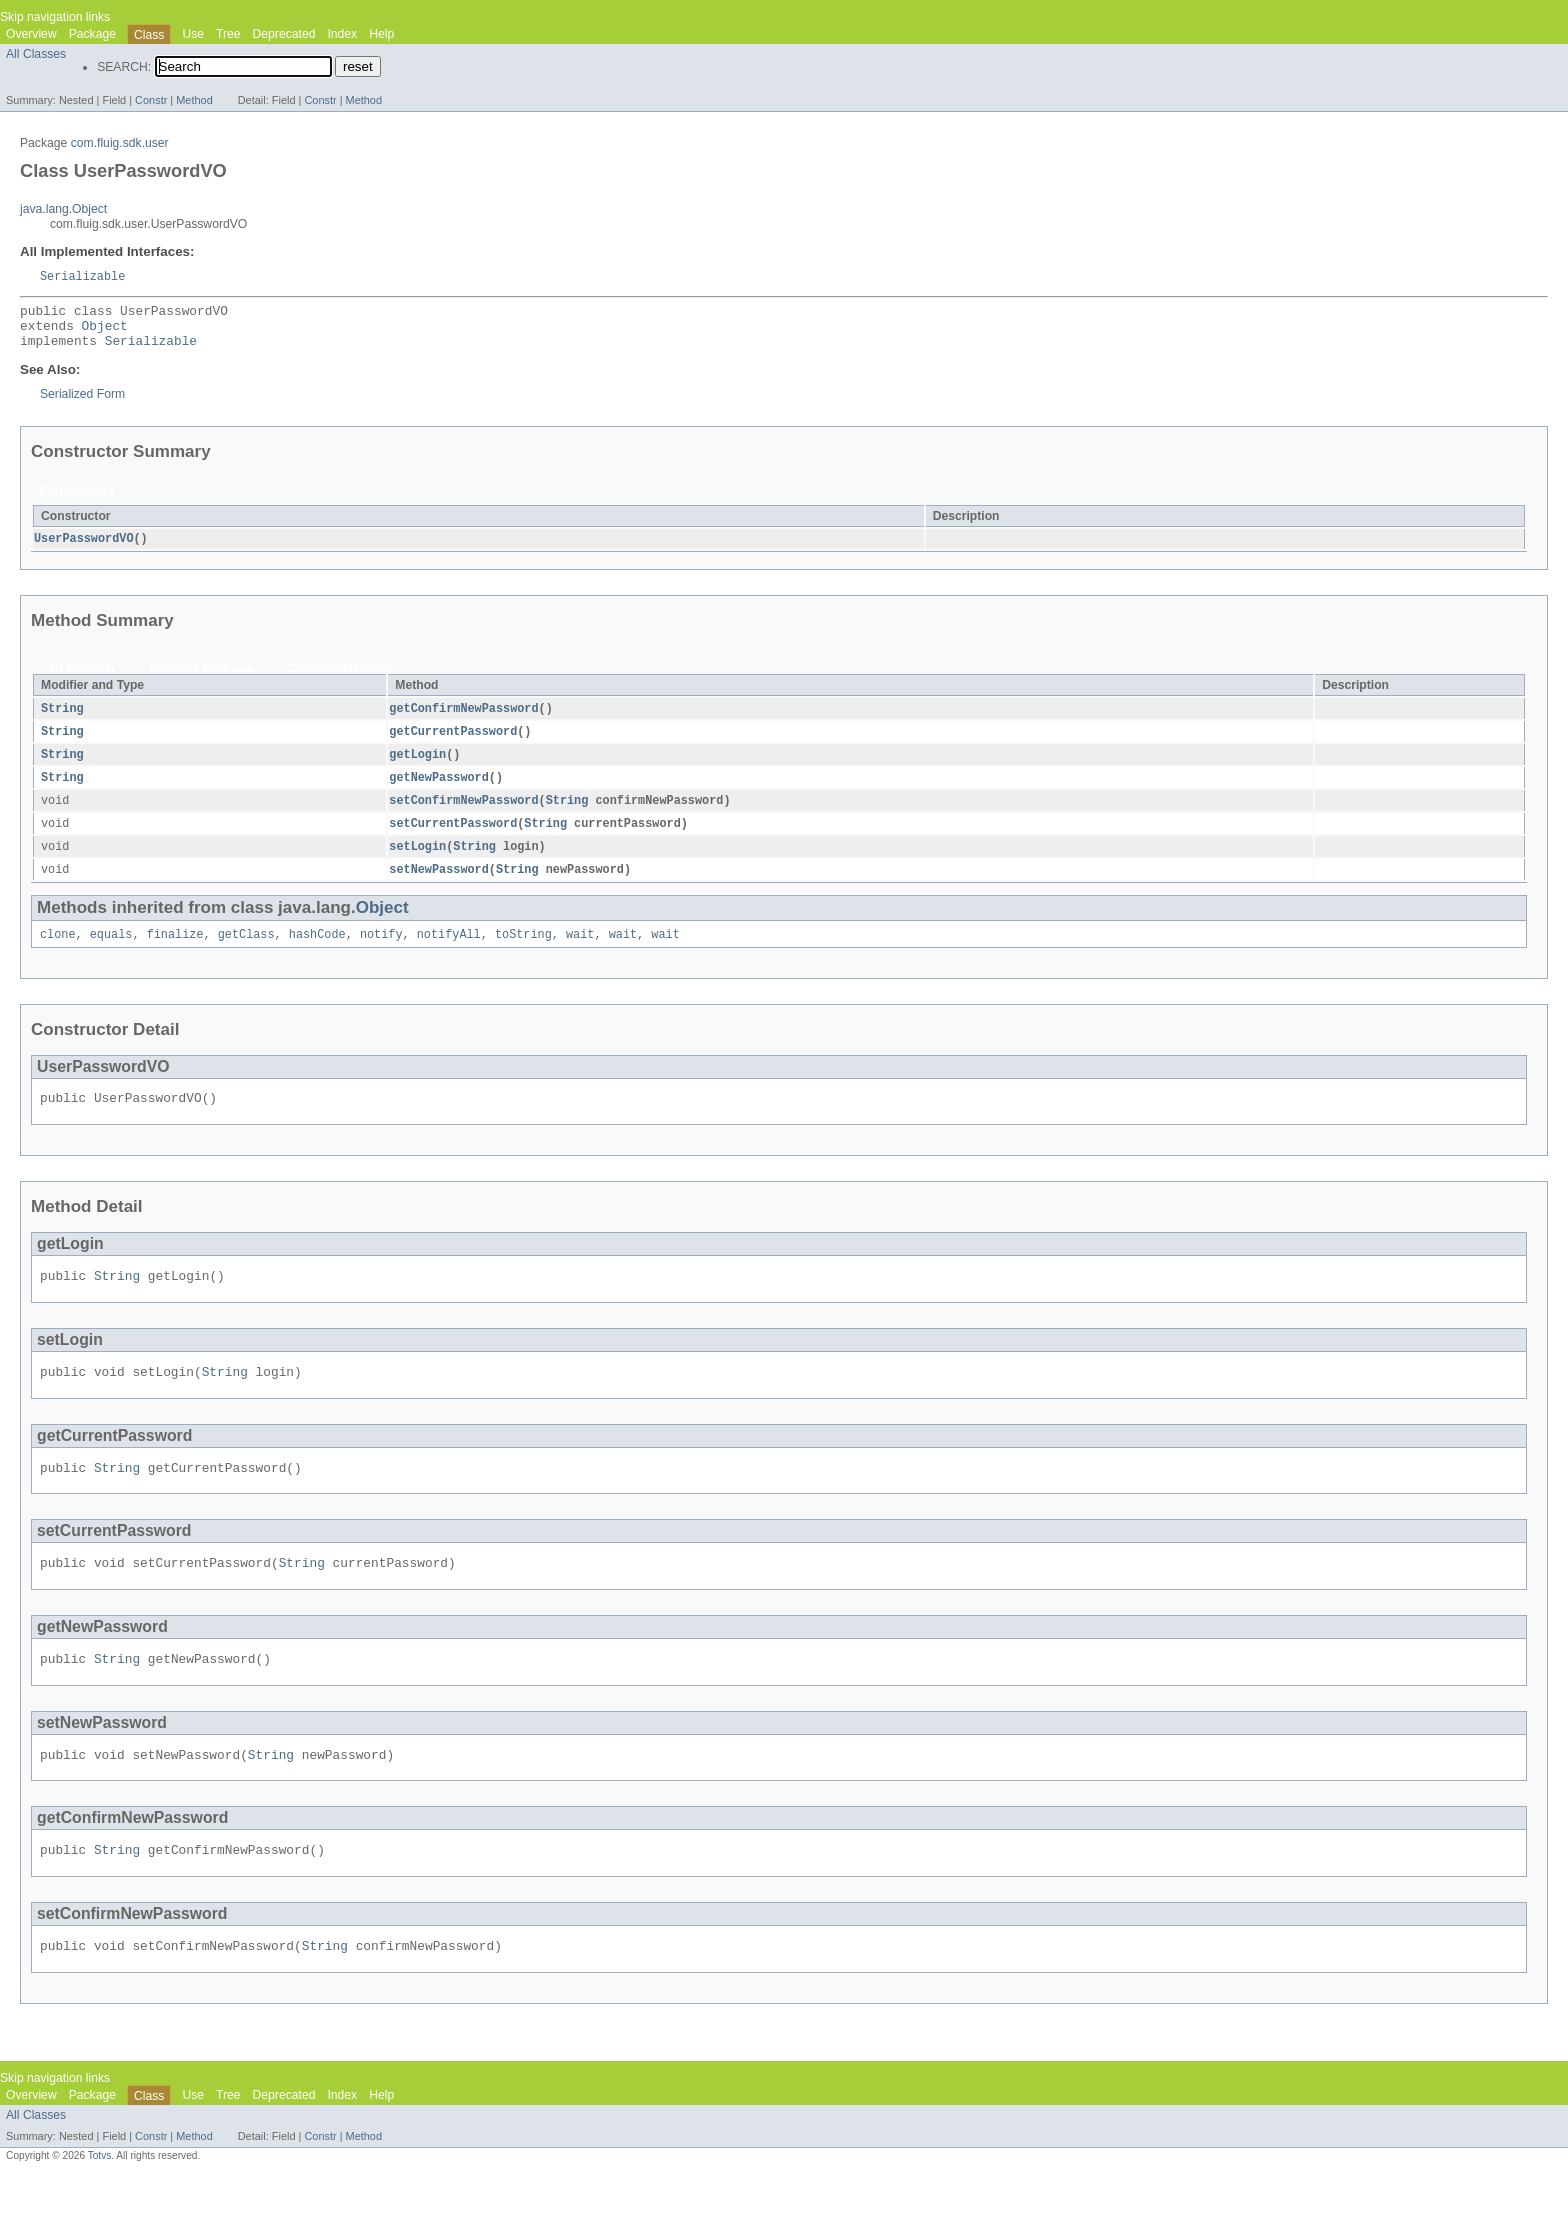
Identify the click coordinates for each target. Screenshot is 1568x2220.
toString (523, 953)
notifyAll (449, 953)
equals (111, 953)
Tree (228, 34)
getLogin (417, 767)
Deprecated (284, 34)
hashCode (317, 953)
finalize (175, 953)
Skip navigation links (55, 17)
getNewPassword (439, 791)
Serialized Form (82, 404)
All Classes (36, 54)
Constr (151, 100)
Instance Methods (201, 679)
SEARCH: (124, 67)
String (62, 719)
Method (194, 100)
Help (381, 34)
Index (342, 34)
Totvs (100, 2201)
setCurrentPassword (453, 839)
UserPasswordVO (84, 549)
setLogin (417, 863)
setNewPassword (439, 887)
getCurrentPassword (453, 743)
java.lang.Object (63, 209)
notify (381, 953)
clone (58, 953)
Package (92, 34)
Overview (31, 34)
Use (193, 34)
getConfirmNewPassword (463, 719)
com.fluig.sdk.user (120, 143)
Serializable (82, 277)
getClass (246, 953)
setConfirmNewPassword (463, 815)
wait (580, 953)
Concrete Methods (340, 679)
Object (105, 332)
